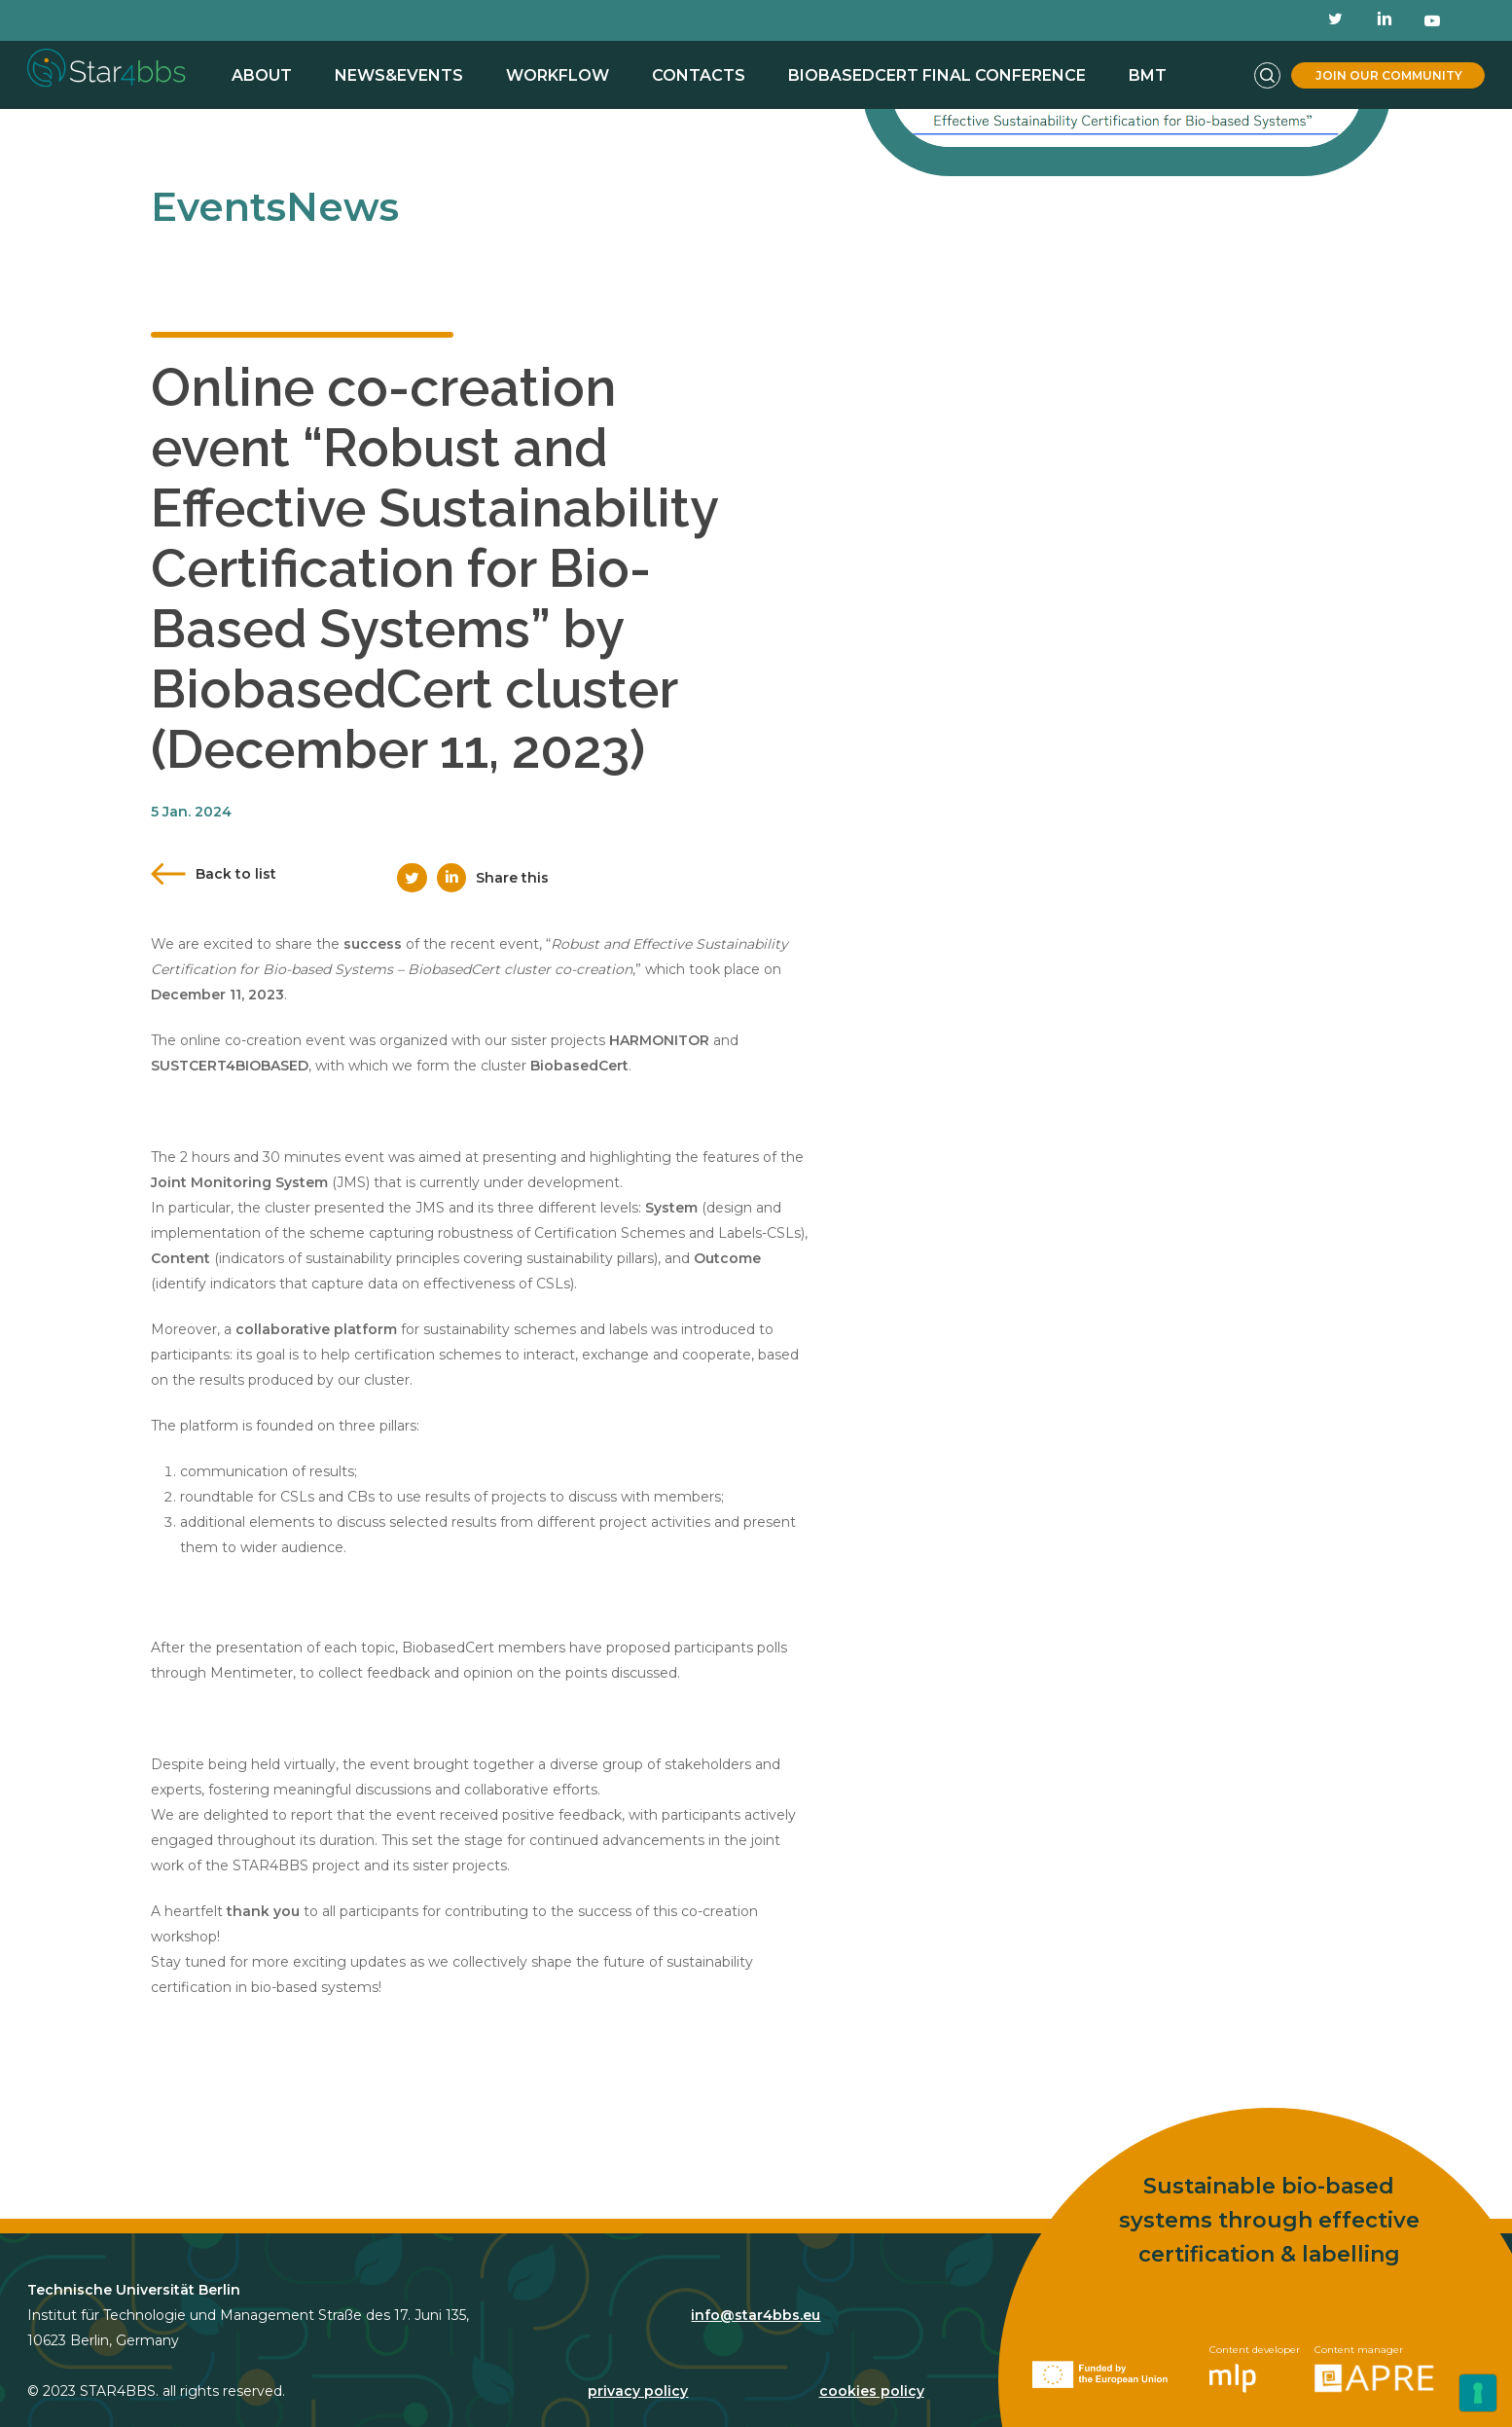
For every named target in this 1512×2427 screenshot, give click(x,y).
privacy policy (638, 2364)
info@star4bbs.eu (755, 2289)
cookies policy (871, 2364)
